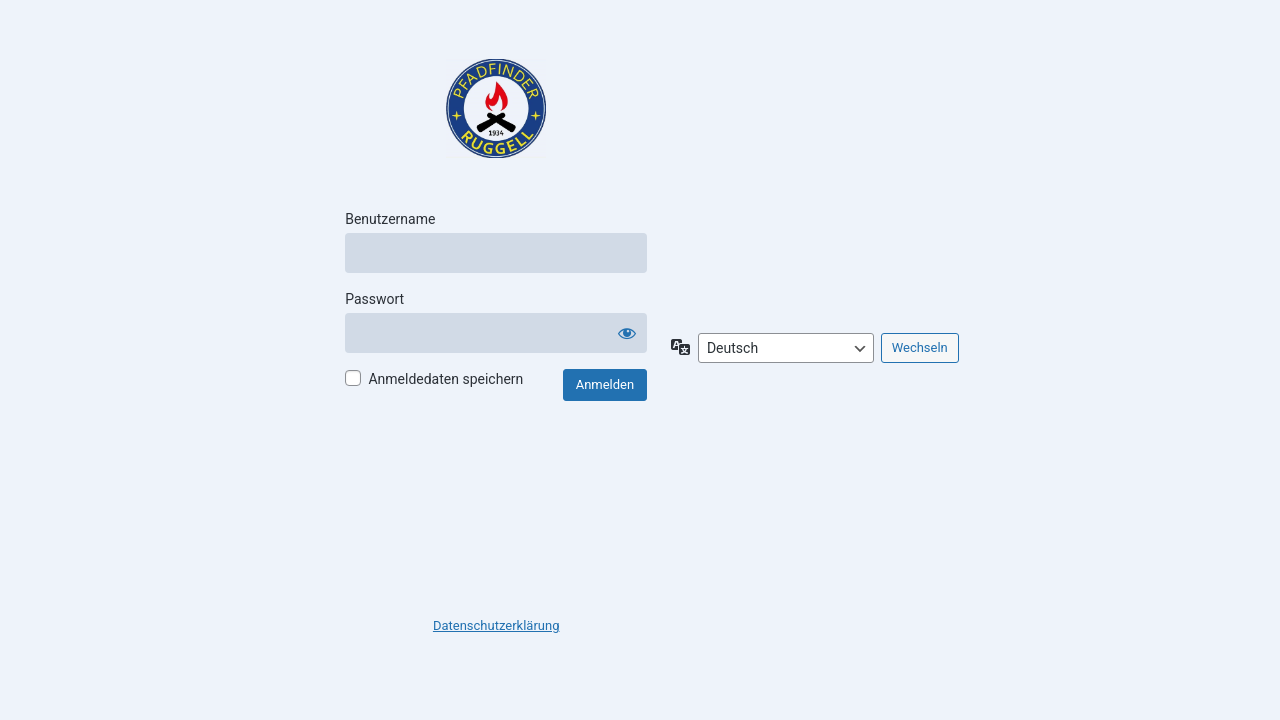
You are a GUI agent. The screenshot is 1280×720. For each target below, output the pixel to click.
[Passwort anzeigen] (627, 333)
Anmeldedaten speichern (445, 379)
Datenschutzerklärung (496, 625)
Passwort (374, 299)
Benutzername (390, 219)
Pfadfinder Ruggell (496, 109)
